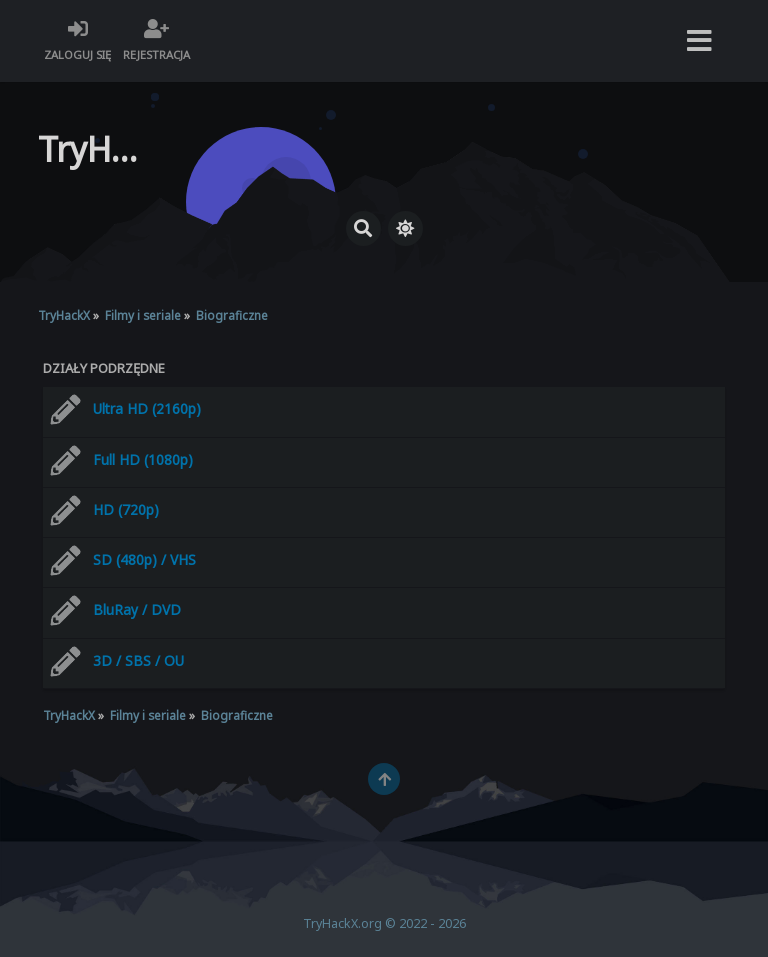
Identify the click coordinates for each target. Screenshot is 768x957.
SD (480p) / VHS (144, 559)
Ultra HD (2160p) (147, 408)
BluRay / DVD (137, 609)
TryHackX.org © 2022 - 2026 (384, 923)
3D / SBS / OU (138, 660)
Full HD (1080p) (143, 459)
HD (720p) (126, 509)
